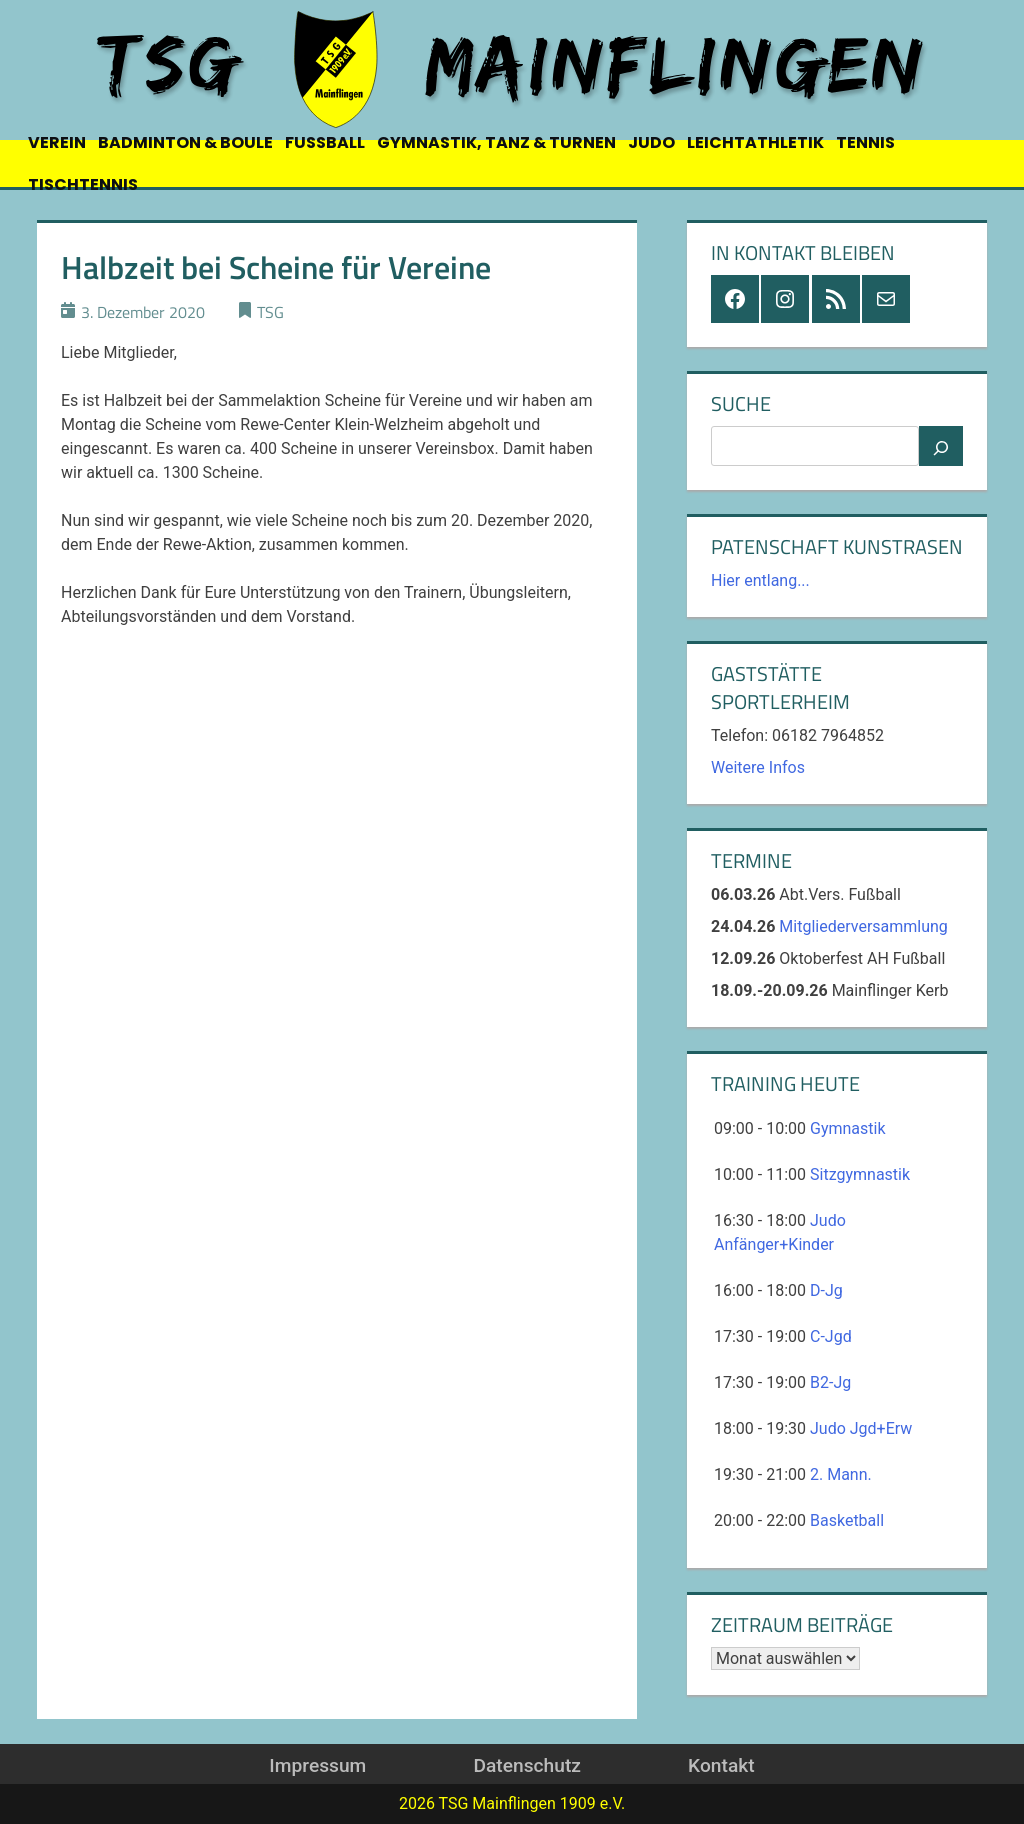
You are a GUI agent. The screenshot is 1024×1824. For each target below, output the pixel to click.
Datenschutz (526, 1765)
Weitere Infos (758, 767)
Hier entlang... (760, 580)
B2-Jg (830, 1382)
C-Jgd (831, 1336)
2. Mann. (841, 1474)
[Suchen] (941, 446)
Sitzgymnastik (860, 1174)
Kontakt (721, 1765)
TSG (270, 312)
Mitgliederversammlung (863, 926)
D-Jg (826, 1290)
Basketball (847, 1520)
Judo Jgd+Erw (861, 1428)
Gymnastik (848, 1128)
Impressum (317, 1765)
